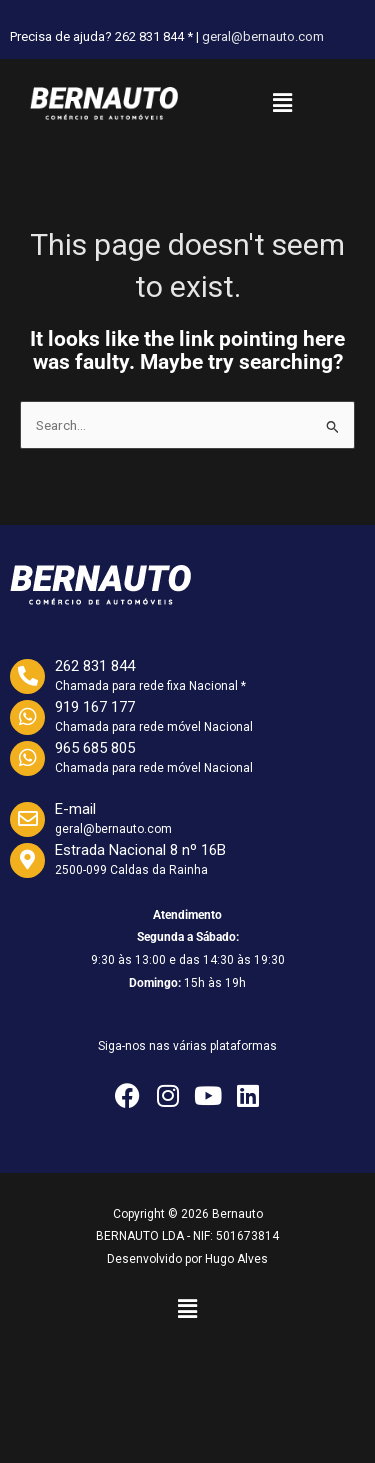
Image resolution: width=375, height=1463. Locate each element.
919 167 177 (95, 707)
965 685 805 (95, 748)
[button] (282, 103)
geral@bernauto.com (263, 36)
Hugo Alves (236, 1259)
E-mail (75, 809)
